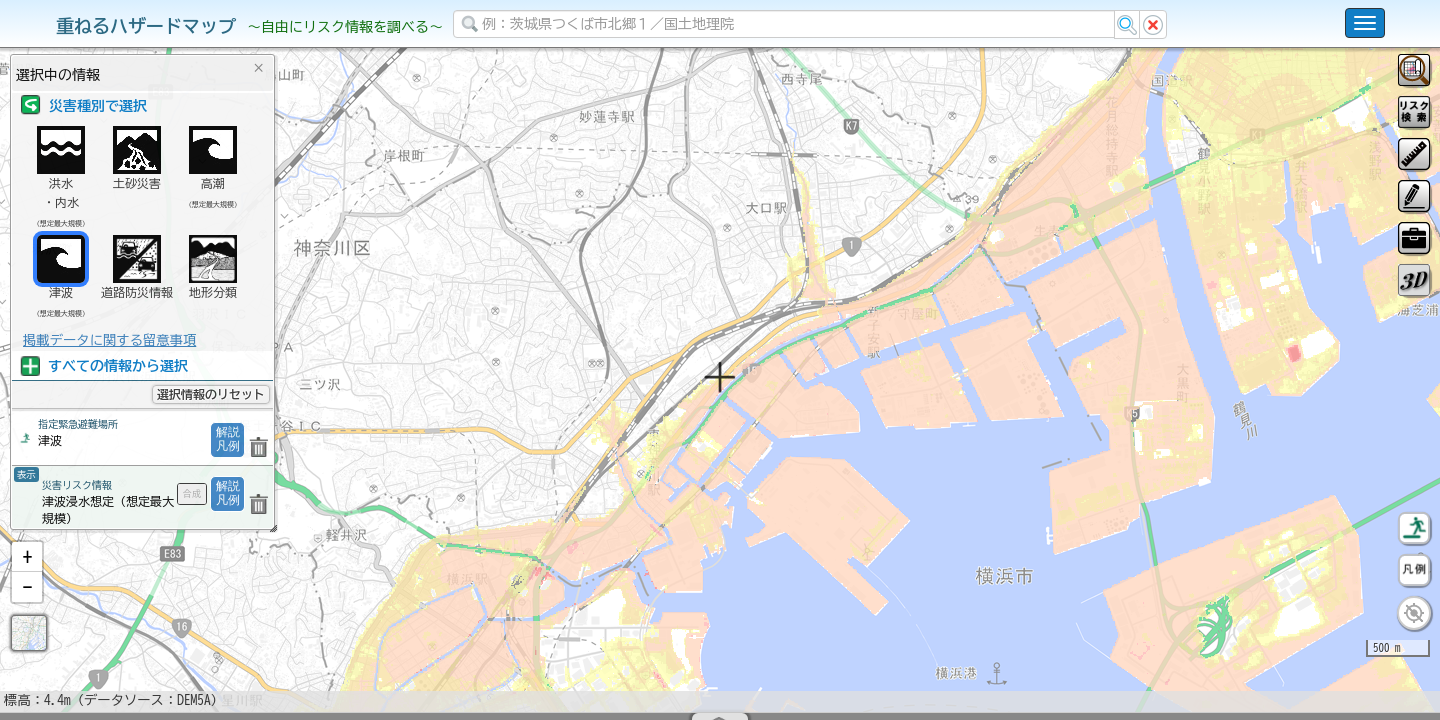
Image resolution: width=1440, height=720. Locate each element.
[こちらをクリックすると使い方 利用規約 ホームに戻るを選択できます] (1365, 23)
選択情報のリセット (211, 394)
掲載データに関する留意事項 (109, 340)
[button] (27, 609)
